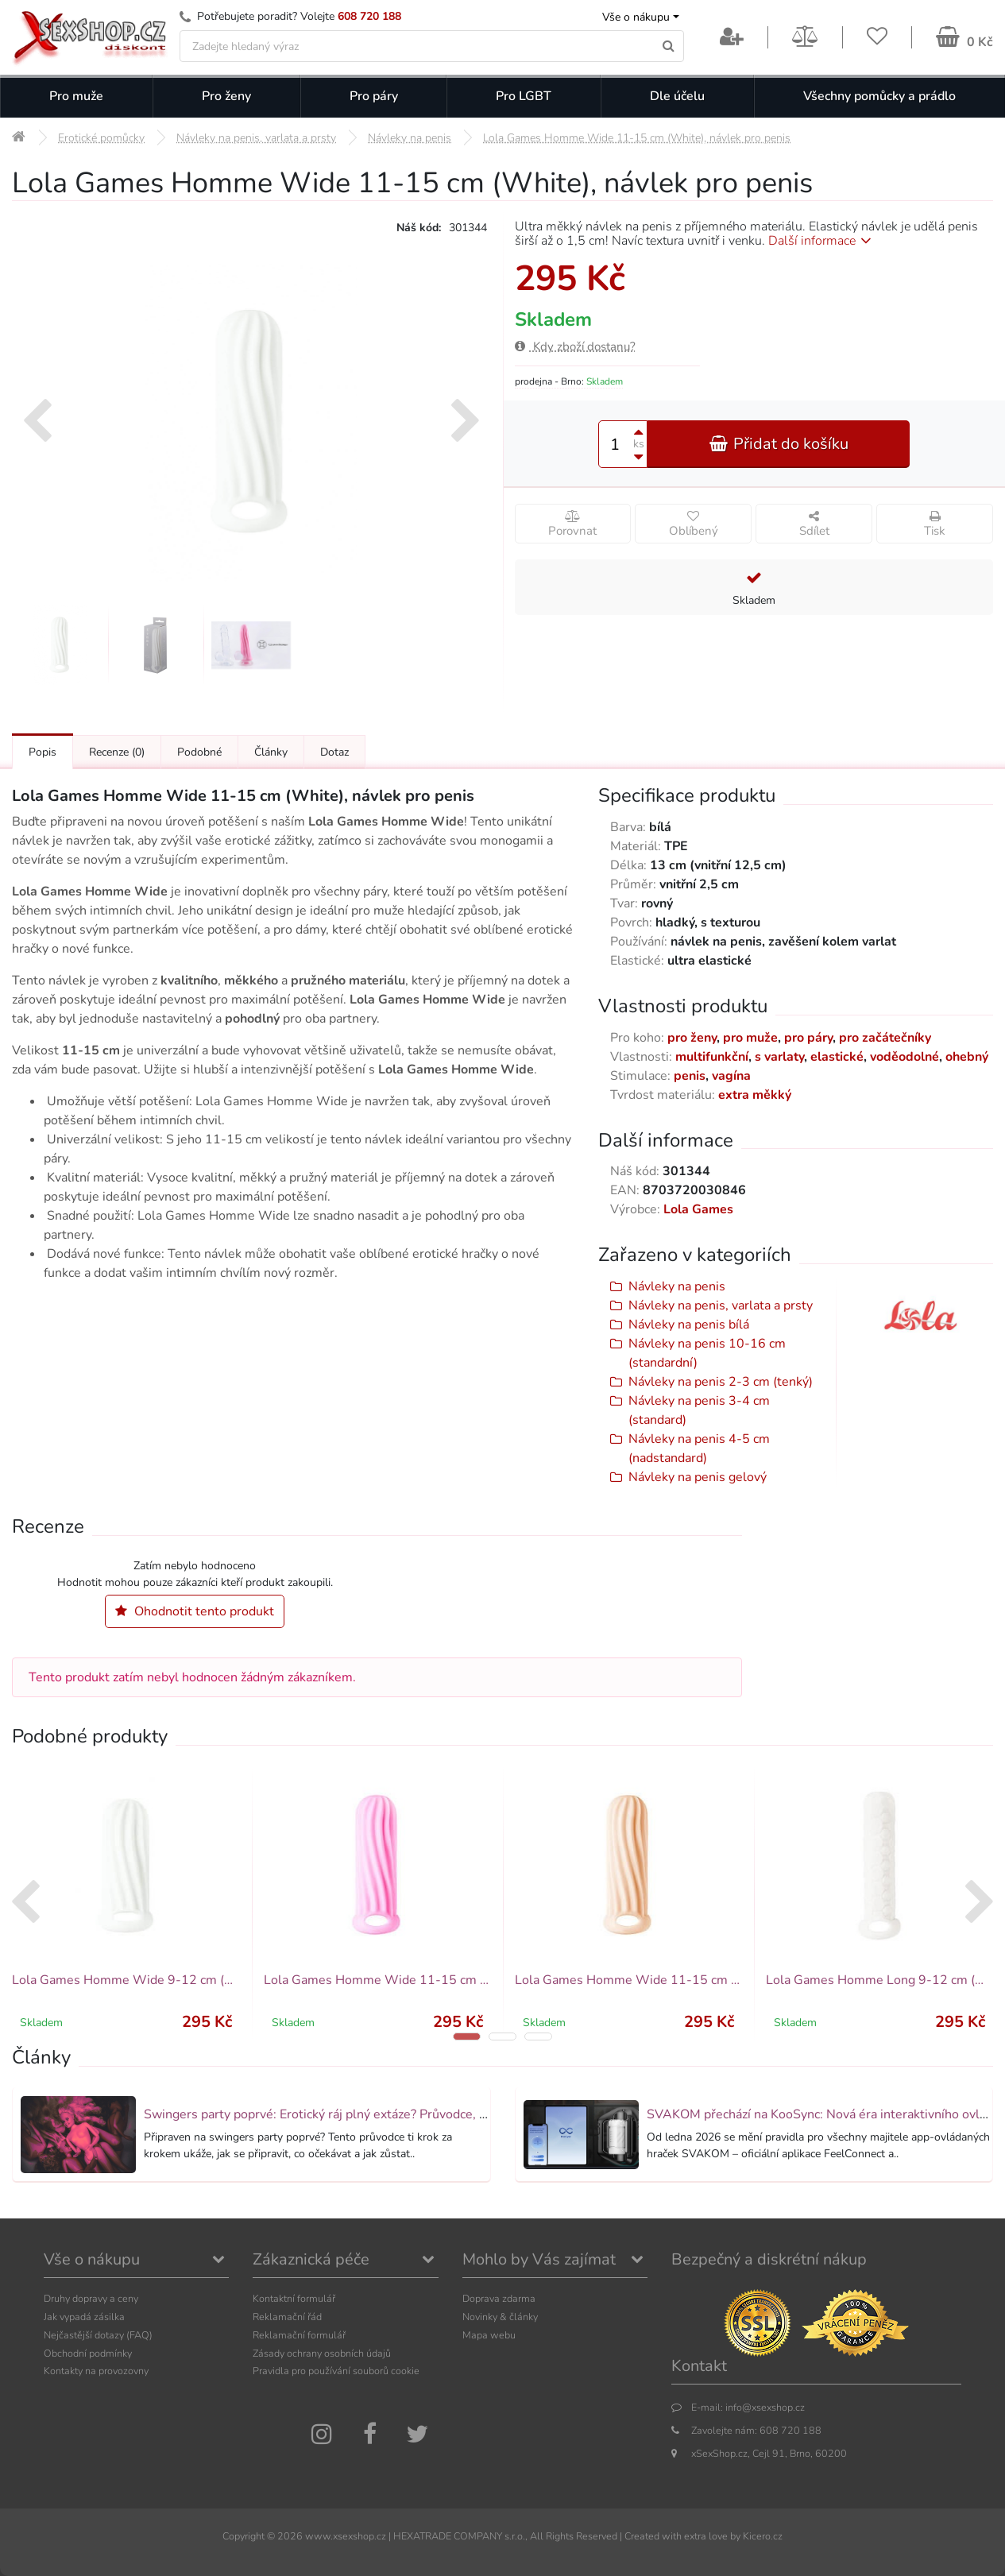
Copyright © (248, 2536)
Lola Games (698, 1209)
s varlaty (779, 1057)
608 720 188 (369, 16)
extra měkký (754, 1095)
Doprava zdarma (498, 2298)
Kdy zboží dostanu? (575, 346)
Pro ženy (226, 96)
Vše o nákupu (636, 17)
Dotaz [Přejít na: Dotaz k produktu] (334, 752)
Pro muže (76, 96)
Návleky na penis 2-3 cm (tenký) (720, 1381)
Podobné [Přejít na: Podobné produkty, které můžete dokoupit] (199, 752)
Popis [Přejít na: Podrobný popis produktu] (42, 752)
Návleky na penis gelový (697, 1477)
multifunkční (711, 1057)
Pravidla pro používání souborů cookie (336, 2370)
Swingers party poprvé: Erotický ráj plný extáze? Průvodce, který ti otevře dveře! (371, 2114)
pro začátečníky (885, 1037)
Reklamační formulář (299, 2335)
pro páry (808, 1037)
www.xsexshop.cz (345, 2536)
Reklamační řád (287, 2316)
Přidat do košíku (778, 443)
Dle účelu (677, 96)
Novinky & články (500, 2316)
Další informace (822, 240)
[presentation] (37, 422)
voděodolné (904, 1057)
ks (638, 443)
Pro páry (374, 96)
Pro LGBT (523, 96)
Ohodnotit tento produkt (194, 1611)
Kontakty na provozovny (96, 2370)
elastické (837, 1057)
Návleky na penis (676, 1286)
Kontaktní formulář (294, 2298)
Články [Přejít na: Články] (271, 752)
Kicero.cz (763, 2536)
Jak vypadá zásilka (84, 2316)
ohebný (966, 1057)
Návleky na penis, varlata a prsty (720, 1305)
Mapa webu (489, 2335)
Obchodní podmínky (88, 2353)
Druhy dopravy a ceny (91, 2298)
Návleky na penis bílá (688, 1324)
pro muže (750, 1037)
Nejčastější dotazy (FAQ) (98, 2335)
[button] (467, 2036)
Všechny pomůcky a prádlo (879, 96)
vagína (731, 1076)
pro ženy (692, 1037)
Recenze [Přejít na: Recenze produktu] (117, 752)
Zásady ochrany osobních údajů (322, 2353)
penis (689, 1076)
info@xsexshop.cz (765, 2407)
